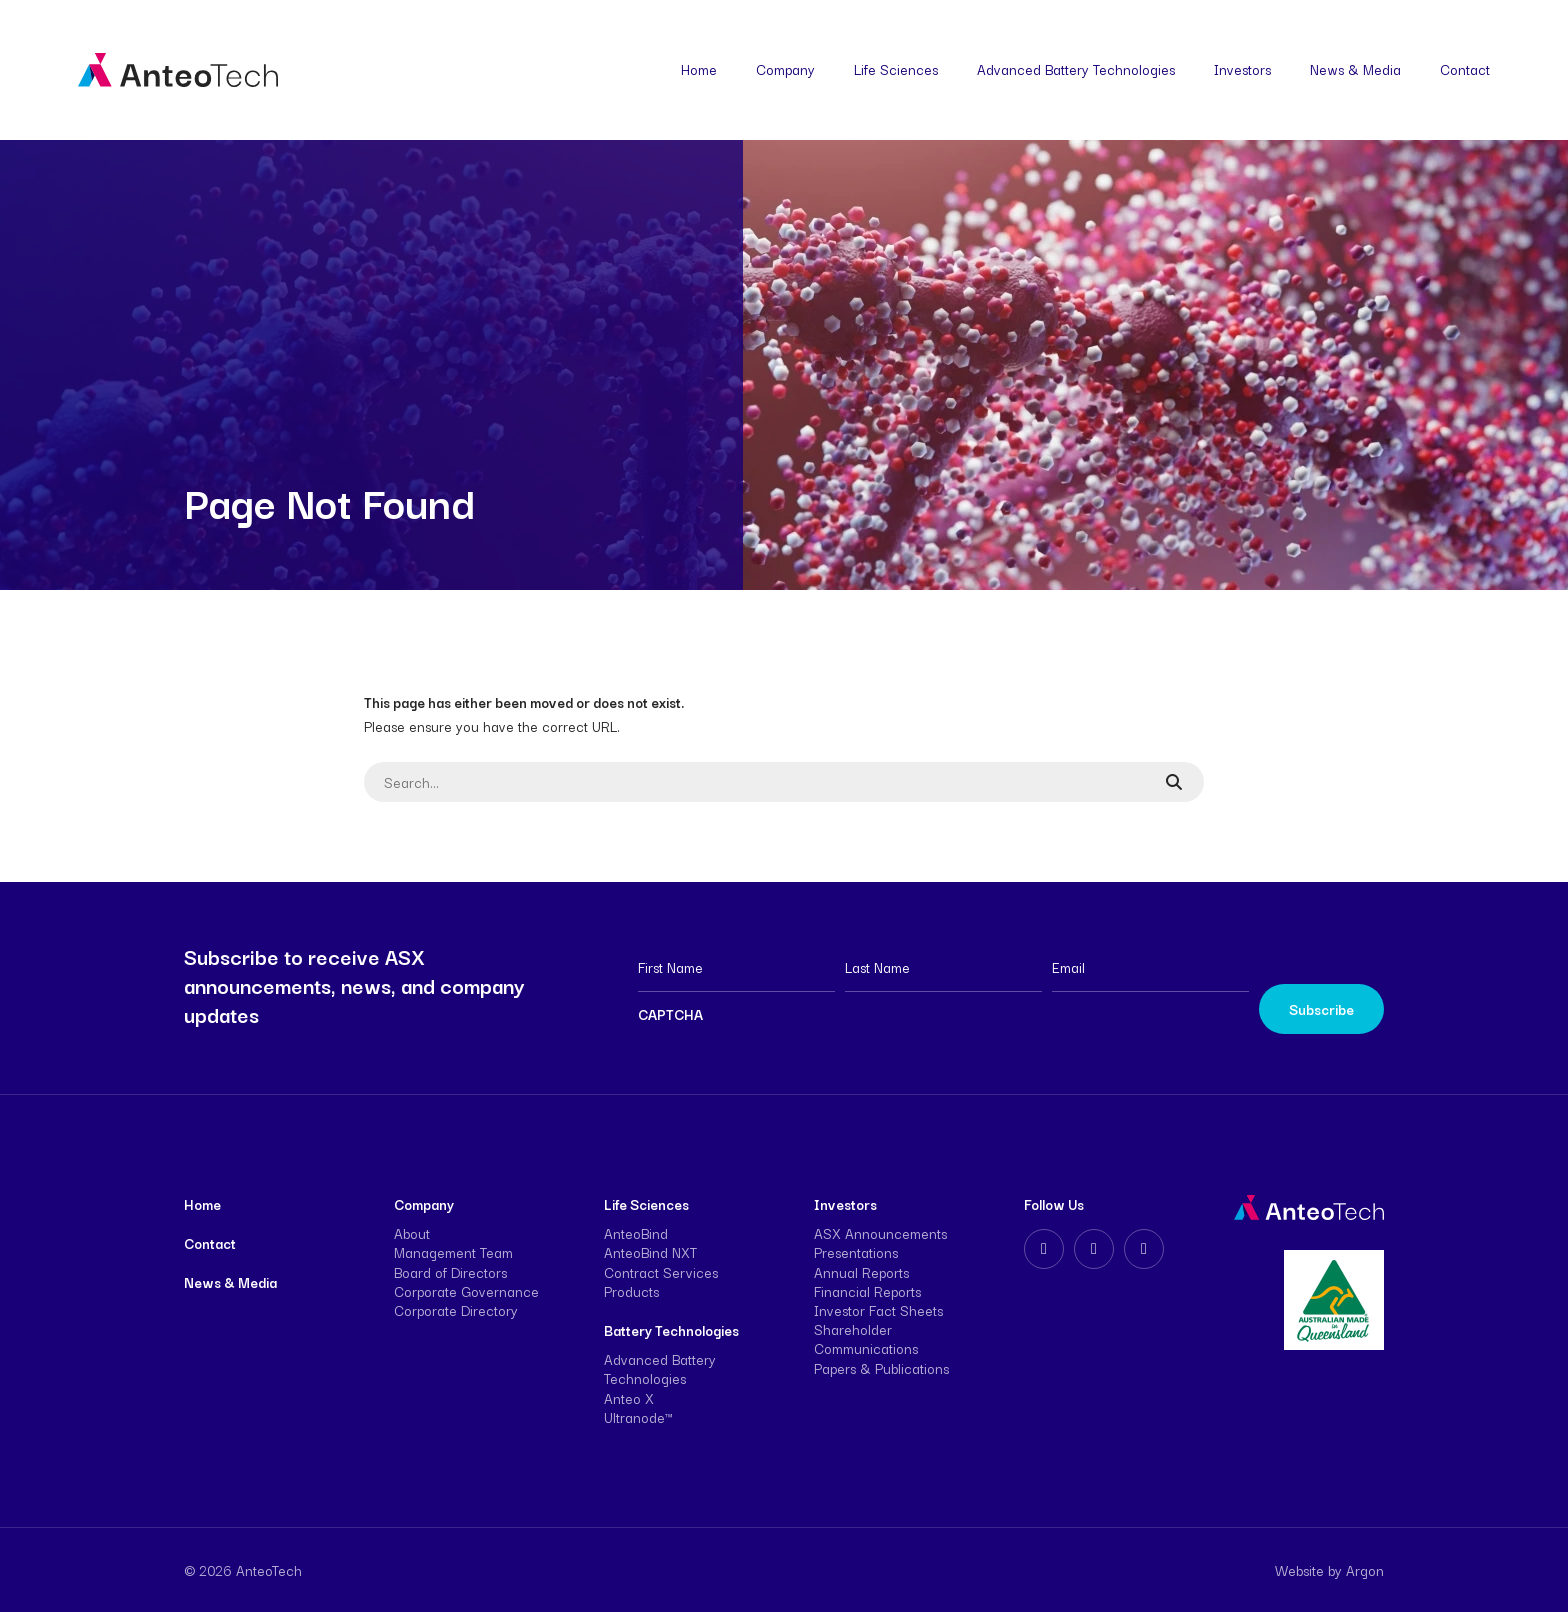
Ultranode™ (638, 1417)
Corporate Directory (456, 1310)
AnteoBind (636, 1233)
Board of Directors (450, 1272)
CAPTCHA (670, 1014)
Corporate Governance (466, 1291)
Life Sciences (896, 69)
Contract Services (661, 1272)
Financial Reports (867, 1291)
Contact (1465, 69)
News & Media (1355, 69)
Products (631, 1291)
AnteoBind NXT (650, 1252)
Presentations (856, 1252)
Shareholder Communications (866, 1338)
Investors (1242, 69)
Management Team (453, 1252)
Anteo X (629, 1398)
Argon (1365, 1570)
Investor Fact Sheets (878, 1310)
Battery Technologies (671, 1330)
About (412, 1233)
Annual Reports (861, 1272)
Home (699, 69)
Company (785, 69)
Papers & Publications (881, 1368)
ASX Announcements (880, 1233)
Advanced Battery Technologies (1076, 69)
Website (1299, 1570)
